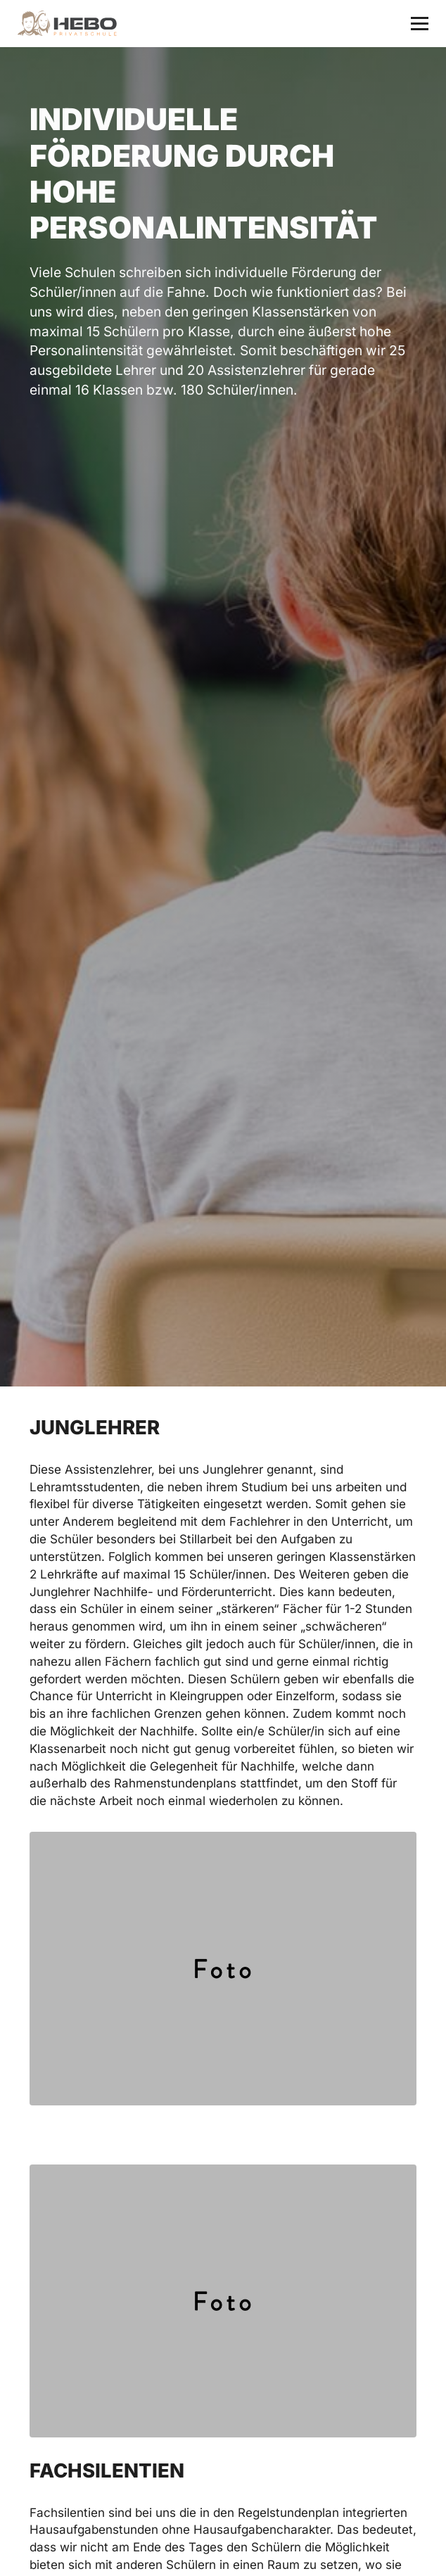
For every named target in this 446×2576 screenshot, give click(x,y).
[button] (419, 23)
